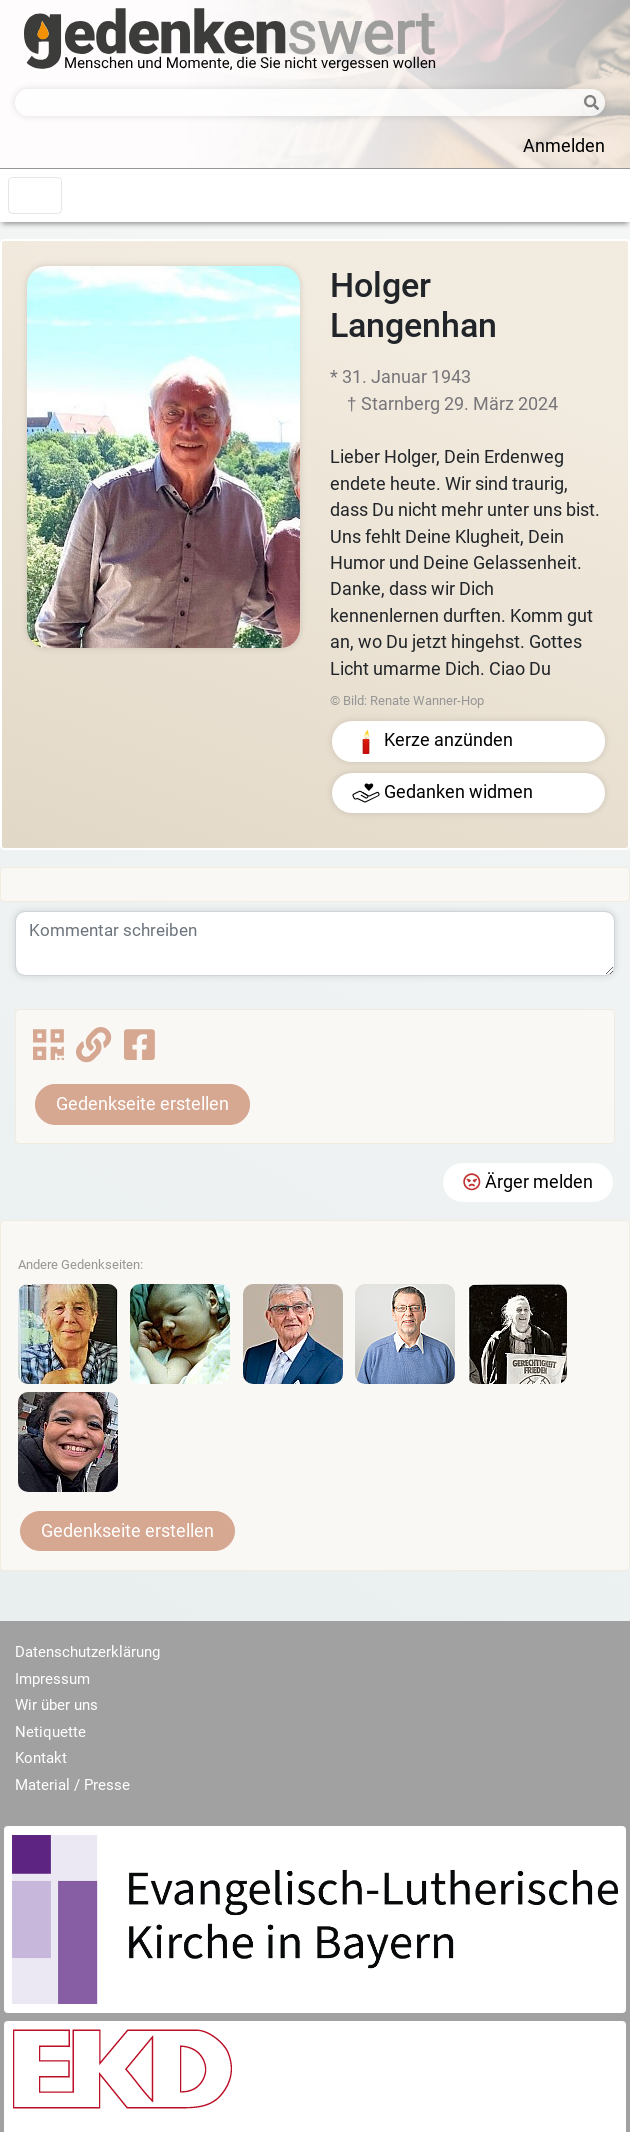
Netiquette (50, 1732)
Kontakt (41, 1758)
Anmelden (564, 146)
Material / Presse (72, 1785)
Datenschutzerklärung (87, 1652)
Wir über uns (56, 1705)
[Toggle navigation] (35, 195)
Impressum (52, 1679)
